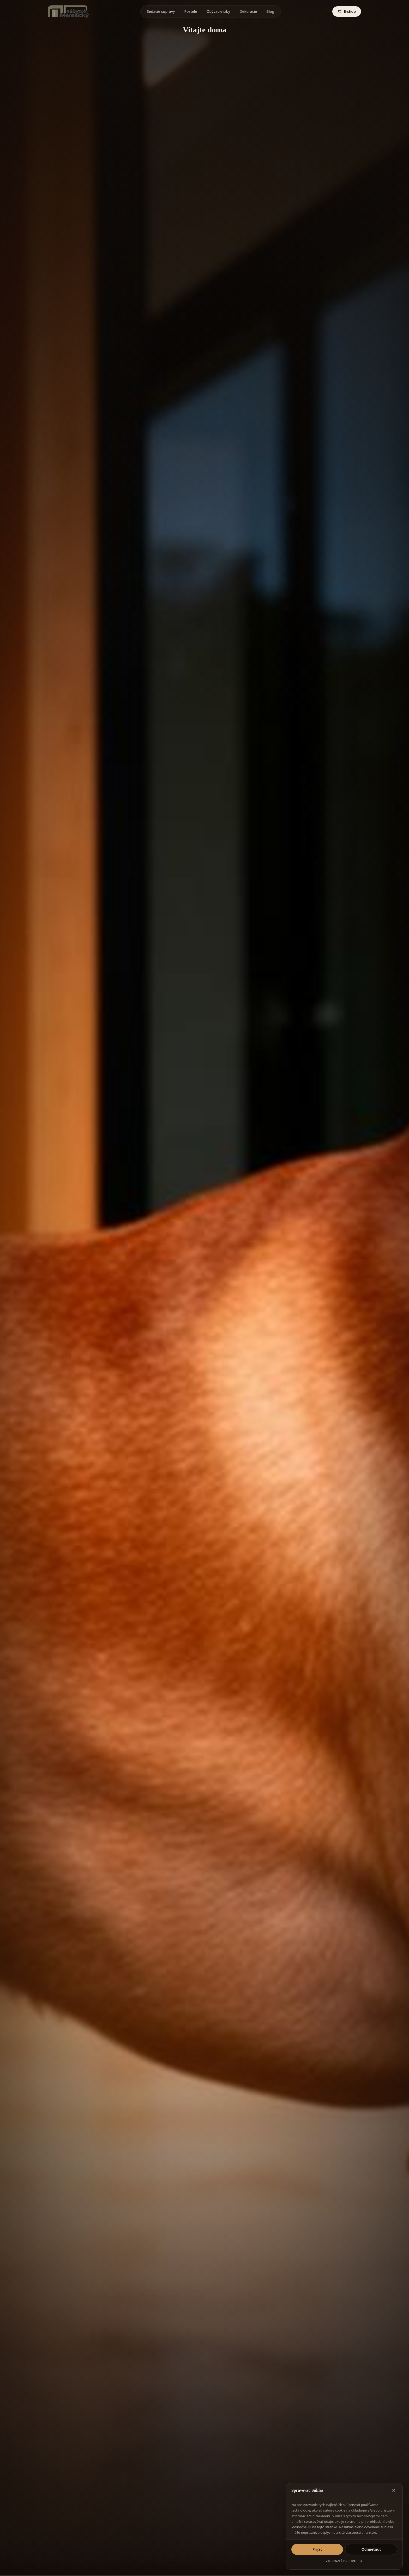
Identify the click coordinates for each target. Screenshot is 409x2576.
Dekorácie (248, 11)
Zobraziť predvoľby (344, 2561)
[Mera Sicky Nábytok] (68, 11)
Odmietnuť (371, 2549)
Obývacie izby (218, 11)
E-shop (347, 11)
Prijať (317, 2549)
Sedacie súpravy (161, 11)
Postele (190, 11)
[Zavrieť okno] (393, 2490)
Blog (270, 11)
